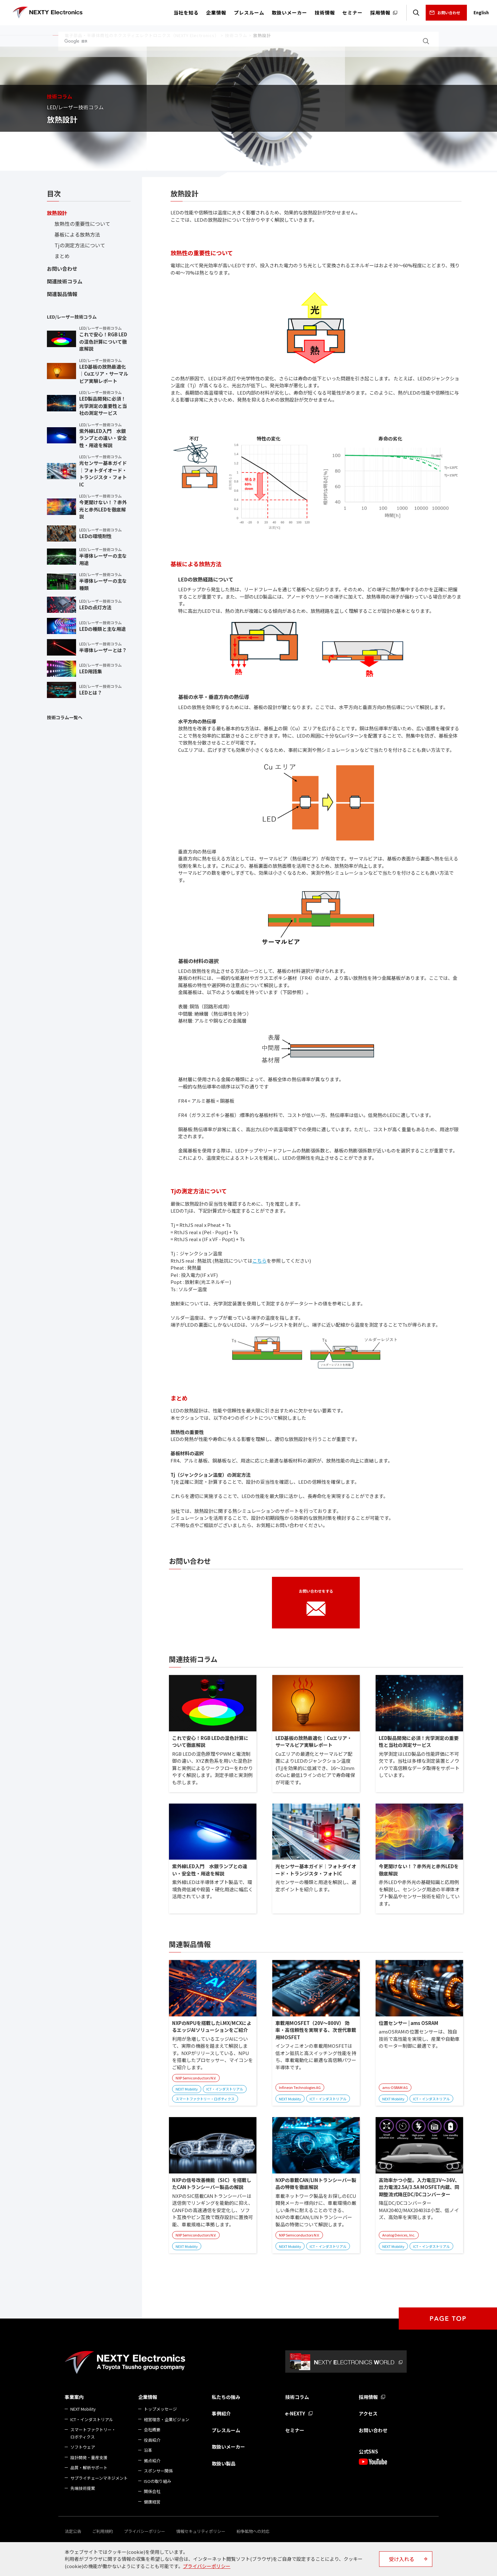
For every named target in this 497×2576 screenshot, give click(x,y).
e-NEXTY (295, 2413)
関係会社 (152, 2491)
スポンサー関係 (158, 2471)
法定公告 (73, 2531)
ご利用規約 (102, 2531)
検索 (416, 13)
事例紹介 (221, 2413)
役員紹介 (152, 2440)
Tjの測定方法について (80, 245)
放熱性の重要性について (82, 223)
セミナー (294, 2430)
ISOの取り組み (157, 2481)
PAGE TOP (448, 2318)
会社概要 (152, 2430)
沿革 (148, 2450)
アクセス (368, 2413)
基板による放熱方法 (77, 234)
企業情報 (147, 2397)
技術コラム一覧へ (64, 717)
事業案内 (74, 2397)
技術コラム (297, 2397)
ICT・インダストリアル (91, 2419)
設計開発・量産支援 (88, 2457)
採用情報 (368, 2397)
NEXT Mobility (83, 2409)
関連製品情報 (62, 294)
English (481, 13)
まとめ (62, 256)
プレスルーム (226, 2430)
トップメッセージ (160, 2409)
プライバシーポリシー (144, 2531)
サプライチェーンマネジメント (99, 2478)
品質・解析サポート (88, 2468)
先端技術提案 (82, 2488)
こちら (259, 1260)
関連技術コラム (64, 281)
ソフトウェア (82, 2447)
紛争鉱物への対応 (252, 2531)
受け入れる (401, 2559)
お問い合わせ (448, 12)
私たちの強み (226, 2397)
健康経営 (152, 2502)
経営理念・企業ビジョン (166, 2419)
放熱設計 (57, 213)
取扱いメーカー (228, 2446)
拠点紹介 (152, 2461)
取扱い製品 (224, 2463)
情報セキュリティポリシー (200, 2531)
